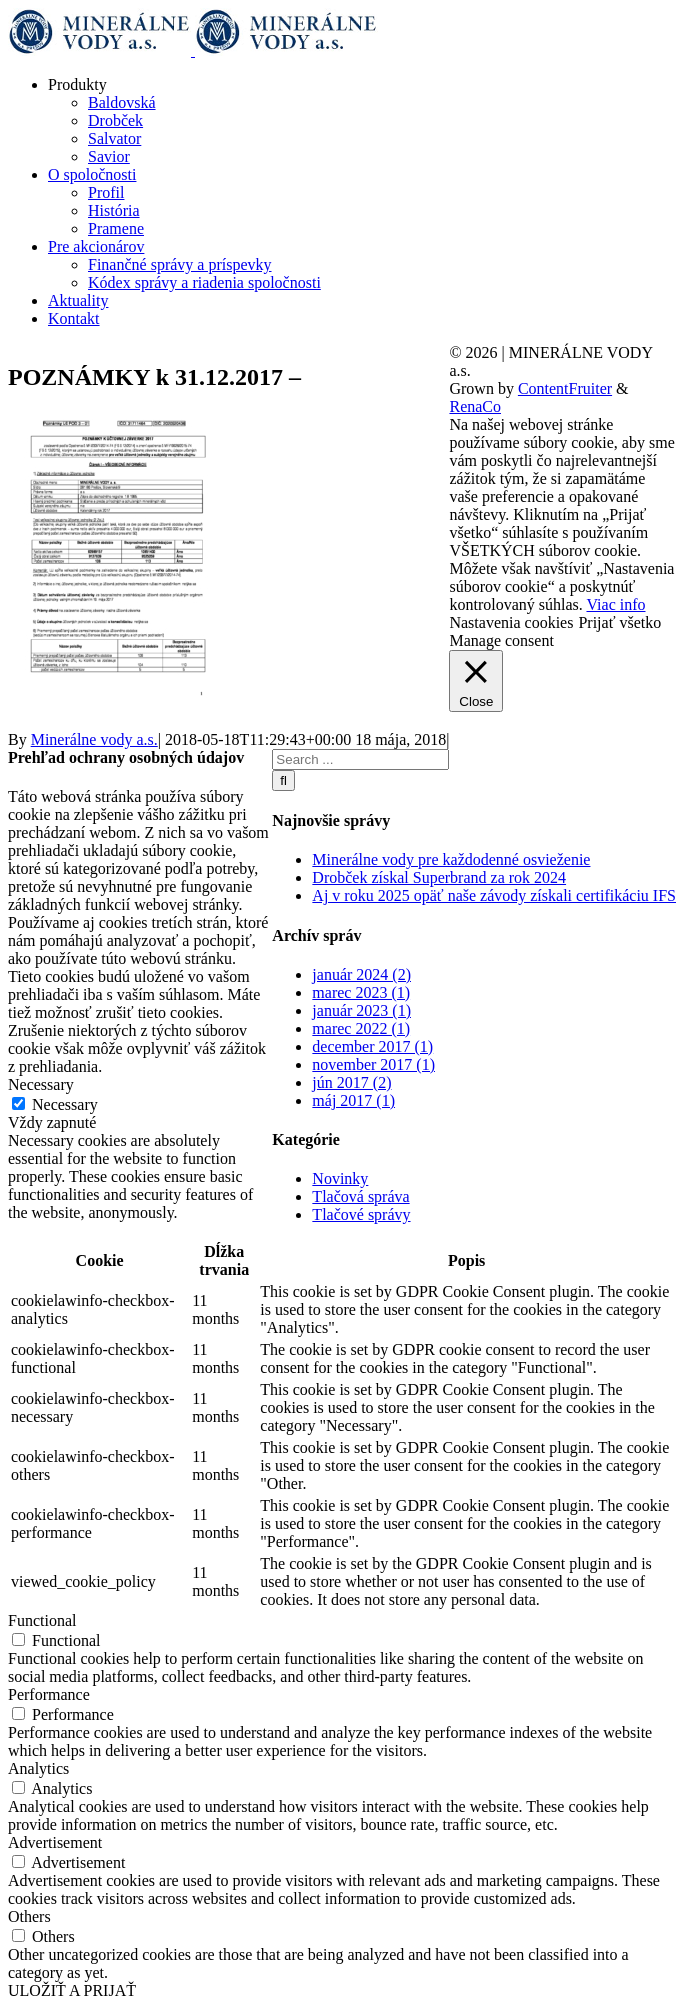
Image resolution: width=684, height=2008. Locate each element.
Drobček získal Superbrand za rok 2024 (439, 877)
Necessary (65, 1104)
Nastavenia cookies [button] (511, 622)
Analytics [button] (38, 1768)
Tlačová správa (360, 1196)
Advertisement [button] (55, 1842)
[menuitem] (362, 121)
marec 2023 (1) (361, 992)
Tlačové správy (361, 1214)
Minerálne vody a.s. (94, 739)
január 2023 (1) (361, 1010)
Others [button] (29, 1916)
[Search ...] (360, 759)
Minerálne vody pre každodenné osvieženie (451, 859)
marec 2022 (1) (361, 1028)
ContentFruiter (565, 388)
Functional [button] (42, 1620)
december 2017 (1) (372, 1046)
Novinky (340, 1178)
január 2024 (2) (361, 974)
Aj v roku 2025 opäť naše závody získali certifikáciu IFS (494, 895)
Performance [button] (49, 1694)
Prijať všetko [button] (619, 622)
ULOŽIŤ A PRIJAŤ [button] (72, 1990)
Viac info (615, 604)
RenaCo (475, 406)
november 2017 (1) (373, 1064)
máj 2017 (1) (353, 1100)
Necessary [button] (41, 1084)
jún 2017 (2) (351, 1082)
